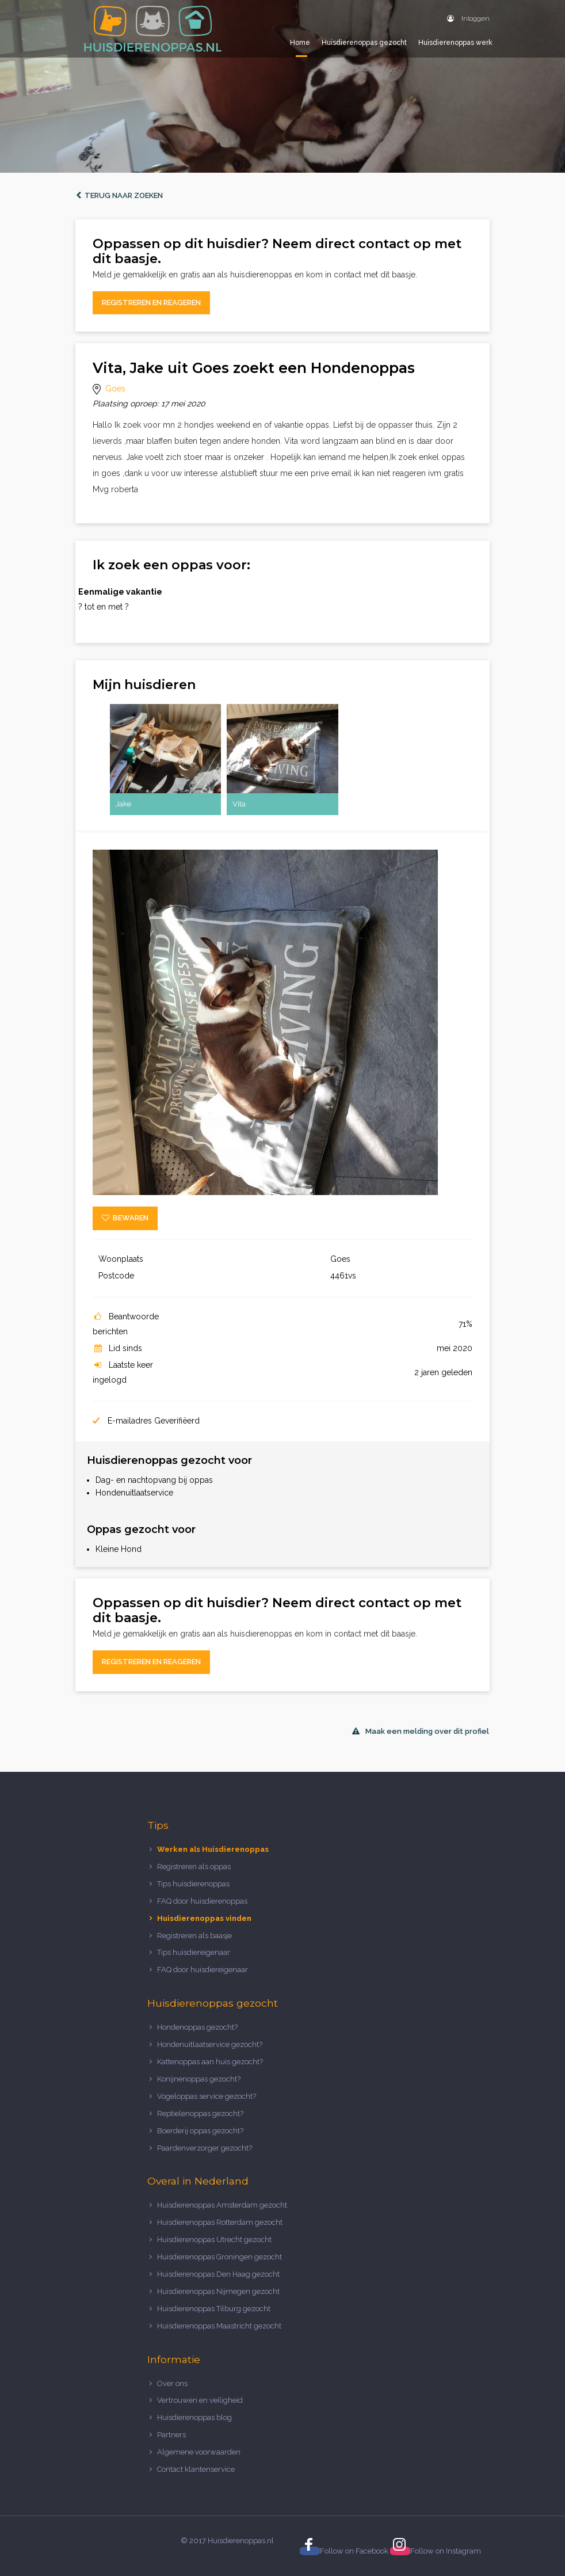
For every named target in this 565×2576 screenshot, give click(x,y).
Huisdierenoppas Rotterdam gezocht (219, 2222)
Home (300, 43)
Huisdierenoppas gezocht (364, 43)
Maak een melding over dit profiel (420, 1731)
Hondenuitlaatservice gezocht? (209, 2044)
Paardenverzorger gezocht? (204, 2148)
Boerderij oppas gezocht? (200, 2130)
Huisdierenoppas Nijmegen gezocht (218, 2291)
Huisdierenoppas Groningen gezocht (219, 2256)
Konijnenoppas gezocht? (198, 2079)
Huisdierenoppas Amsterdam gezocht (222, 2205)
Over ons (172, 2383)
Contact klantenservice (196, 2469)
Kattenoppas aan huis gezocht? (210, 2061)
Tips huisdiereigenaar (193, 1952)
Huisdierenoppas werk (455, 43)
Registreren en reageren (151, 302)
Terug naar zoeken (119, 195)
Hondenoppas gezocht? (197, 2027)
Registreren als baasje (194, 1935)
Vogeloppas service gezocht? (206, 2096)
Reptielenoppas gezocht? (200, 2113)
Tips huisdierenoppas (193, 1883)
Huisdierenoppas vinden (204, 1918)
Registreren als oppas (194, 1866)
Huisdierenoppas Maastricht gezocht (219, 2326)
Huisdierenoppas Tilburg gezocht (213, 2308)
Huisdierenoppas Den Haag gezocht (218, 2274)
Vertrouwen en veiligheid (200, 2400)
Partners (171, 2434)
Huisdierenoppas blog (194, 2417)
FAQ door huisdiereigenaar (202, 1969)
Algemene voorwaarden (198, 2452)
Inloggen (468, 18)
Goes (115, 388)
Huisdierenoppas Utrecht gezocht (214, 2239)
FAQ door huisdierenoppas (203, 1901)
